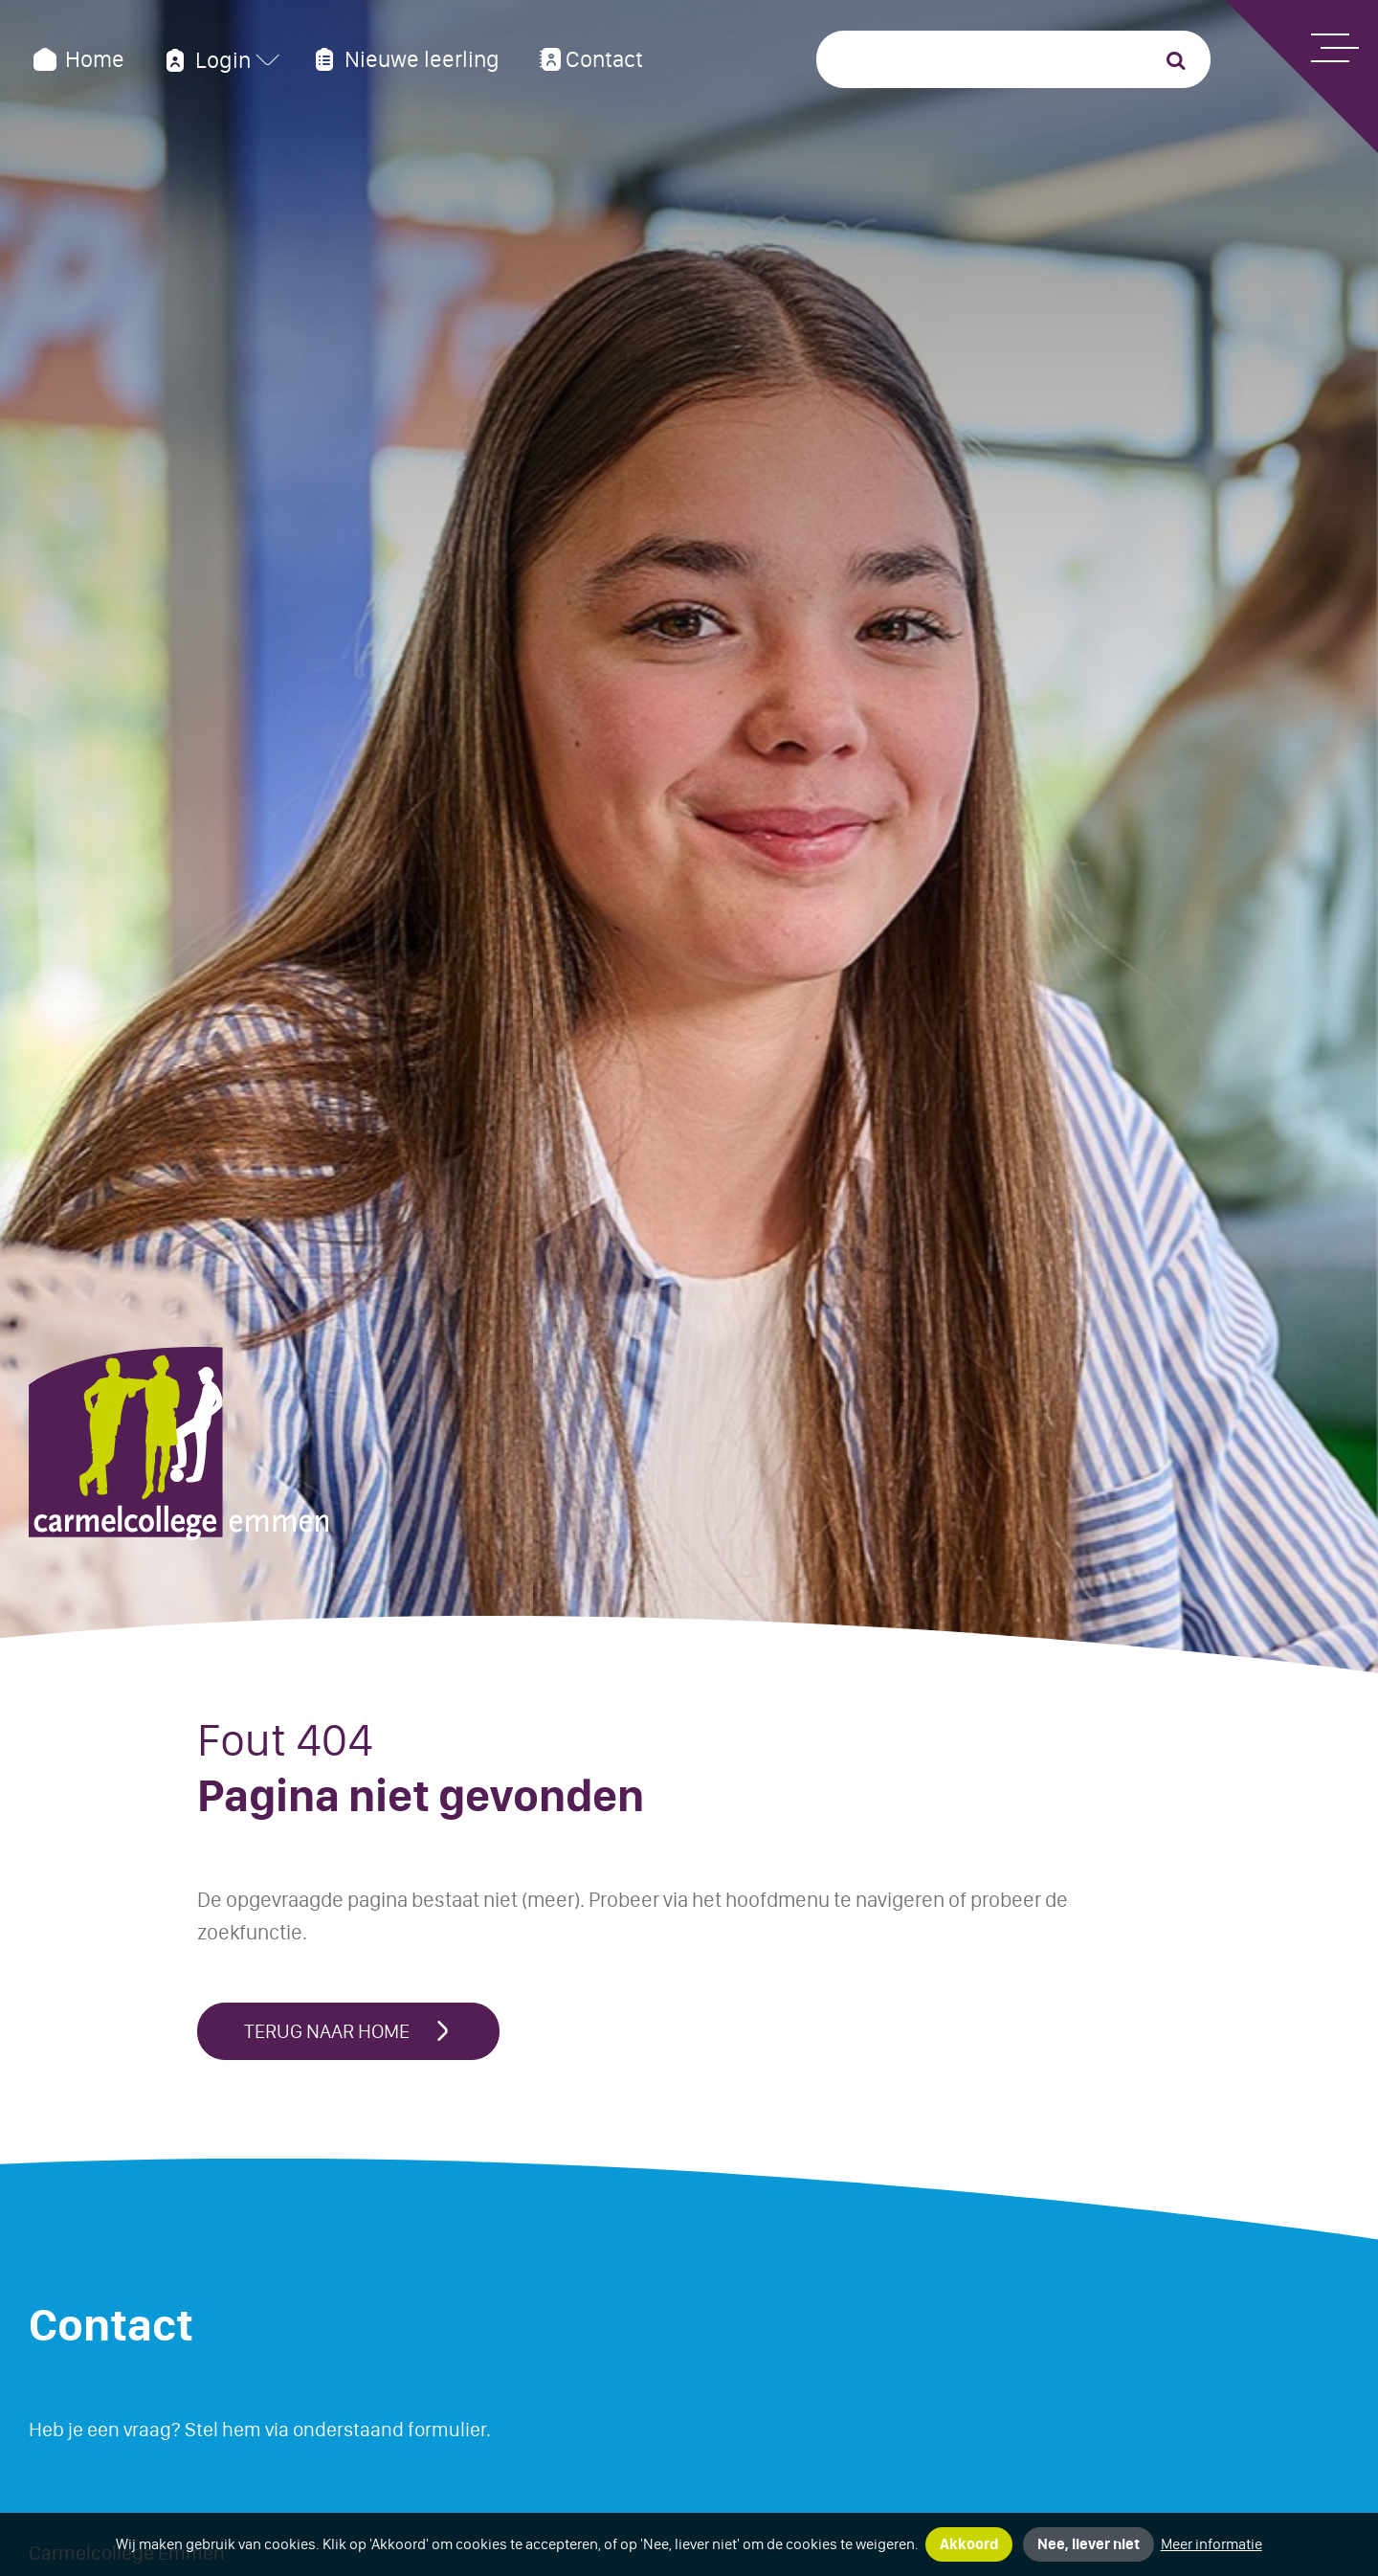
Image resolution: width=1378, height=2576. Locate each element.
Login (206, 60)
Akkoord (969, 2544)
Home (76, 59)
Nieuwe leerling (404, 59)
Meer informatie (1211, 2544)
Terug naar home (348, 2031)
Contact (589, 59)
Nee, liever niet (1088, 2544)
